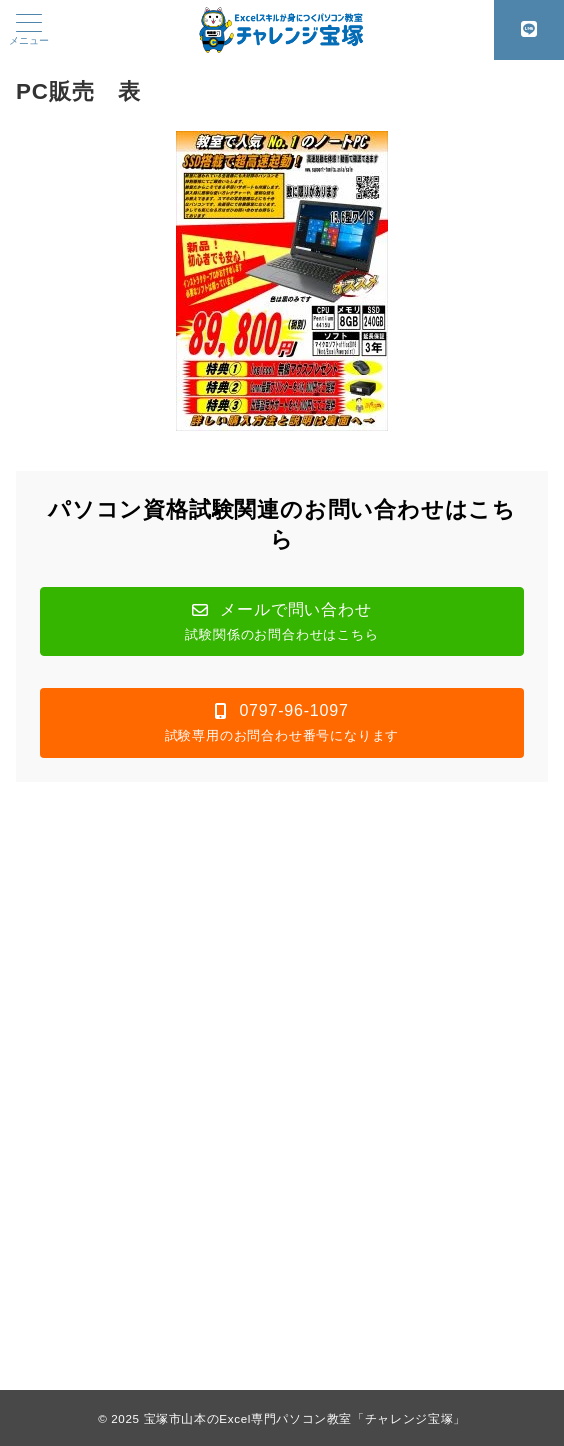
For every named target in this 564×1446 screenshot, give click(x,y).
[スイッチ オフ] (529, 30)
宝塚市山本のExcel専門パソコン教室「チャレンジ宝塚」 (305, 1418)
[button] (282, 621)
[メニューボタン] (29, 30)
